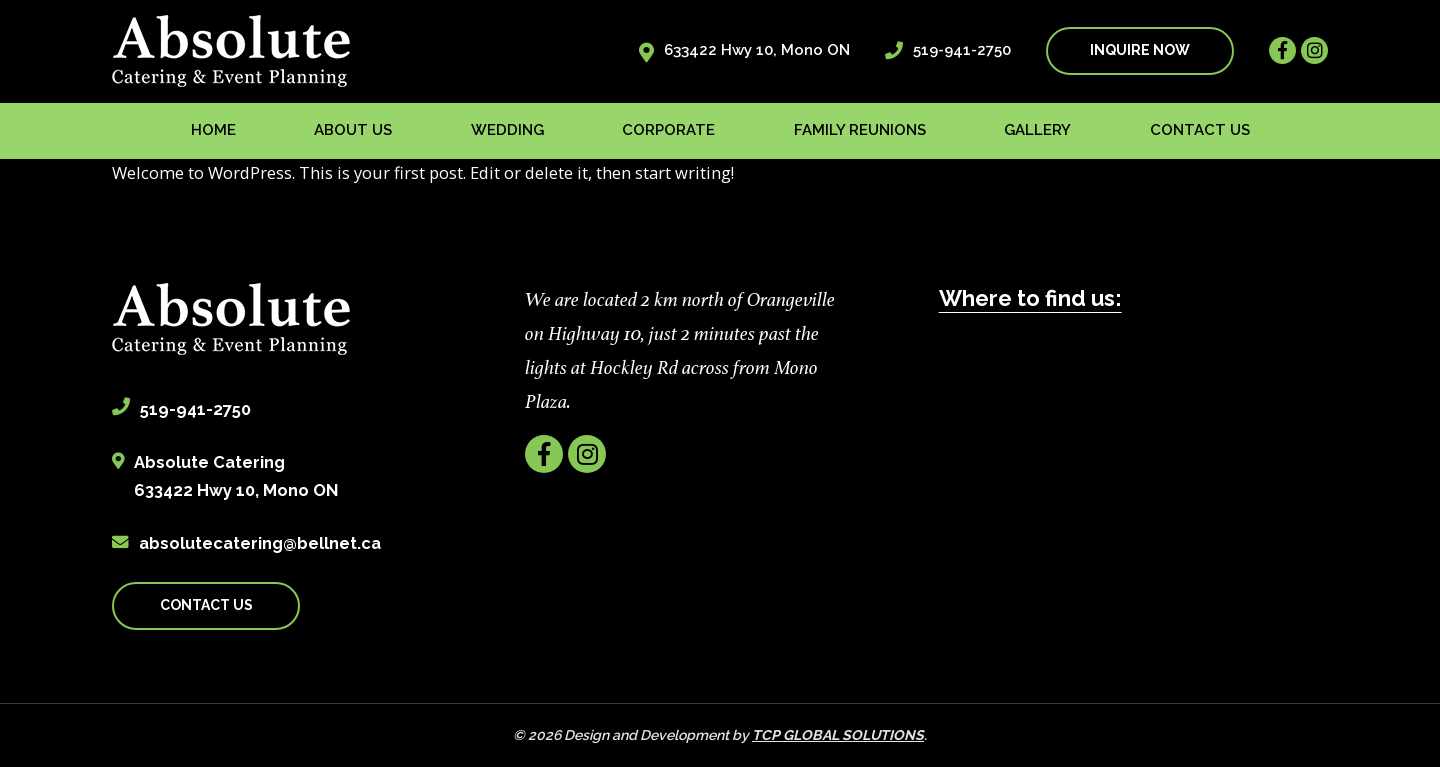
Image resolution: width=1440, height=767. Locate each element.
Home (213, 130)
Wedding (507, 130)
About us (353, 130)
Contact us (1200, 130)
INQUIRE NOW (1140, 50)
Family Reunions (860, 130)
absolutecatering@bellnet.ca (260, 543)
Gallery (1037, 130)
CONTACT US (206, 605)
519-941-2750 (962, 50)
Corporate (668, 130)
